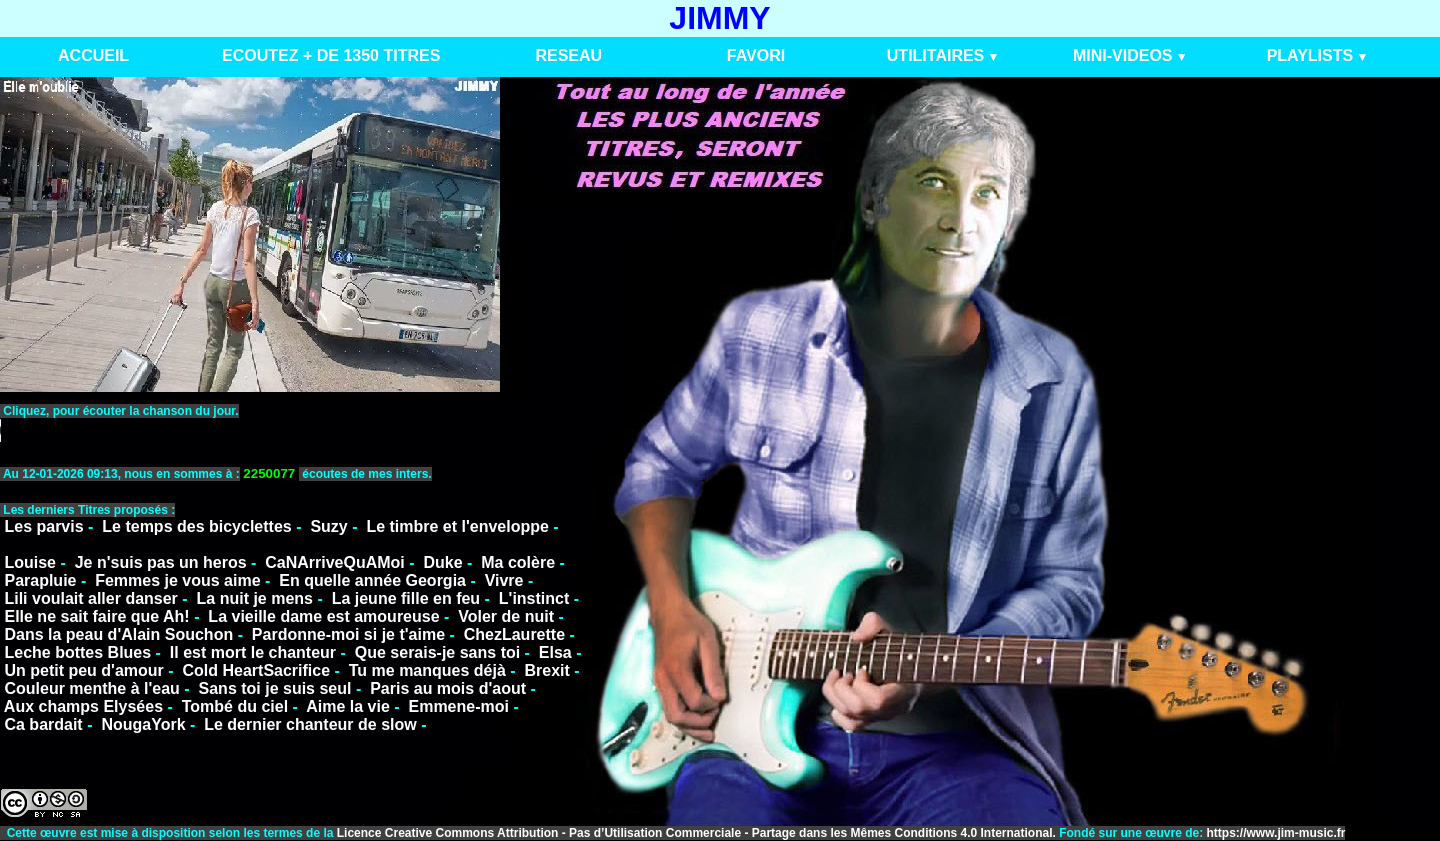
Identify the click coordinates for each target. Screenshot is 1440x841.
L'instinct (534, 598)
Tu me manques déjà (427, 670)
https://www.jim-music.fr (1276, 833)
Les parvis (43, 526)
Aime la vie (348, 706)
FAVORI (756, 55)
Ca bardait (43, 724)
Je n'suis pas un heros (161, 562)
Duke (442, 562)
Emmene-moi (458, 706)
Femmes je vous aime (177, 580)
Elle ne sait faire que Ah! (96, 616)
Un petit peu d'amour (83, 670)
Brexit (547, 670)
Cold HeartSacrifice (256, 670)
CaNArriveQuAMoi (335, 562)
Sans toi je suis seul (275, 688)
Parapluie (40, 580)
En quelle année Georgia (372, 580)
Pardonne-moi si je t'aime (348, 634)
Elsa (555, 652)
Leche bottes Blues (77, 652)
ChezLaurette (514, 634)
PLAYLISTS (1310, 55)
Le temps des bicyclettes (196, 526)
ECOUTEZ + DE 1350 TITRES (331, 55)
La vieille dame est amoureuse (323, 616)
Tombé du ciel (235, 706)
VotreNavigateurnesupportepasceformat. (250, 430)
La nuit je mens (255, 598)
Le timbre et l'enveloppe (457, 526)
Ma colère (518, 562)
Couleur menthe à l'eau (91, 688)
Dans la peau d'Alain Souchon (118, 634)
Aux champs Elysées (83, 706)
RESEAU (568, 55)
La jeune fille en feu (406, 598)
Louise (30, 562)
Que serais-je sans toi (437, 652)
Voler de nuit (506, 616)
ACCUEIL (93, 55)
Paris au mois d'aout (448, 688)
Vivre (504, 580)
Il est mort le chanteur (253, 652)
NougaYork (143, 724)
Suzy (328, 526)
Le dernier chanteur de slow (310, 724)
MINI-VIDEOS (1123, 55)
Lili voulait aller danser (90, 598)
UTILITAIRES (935, 55)
